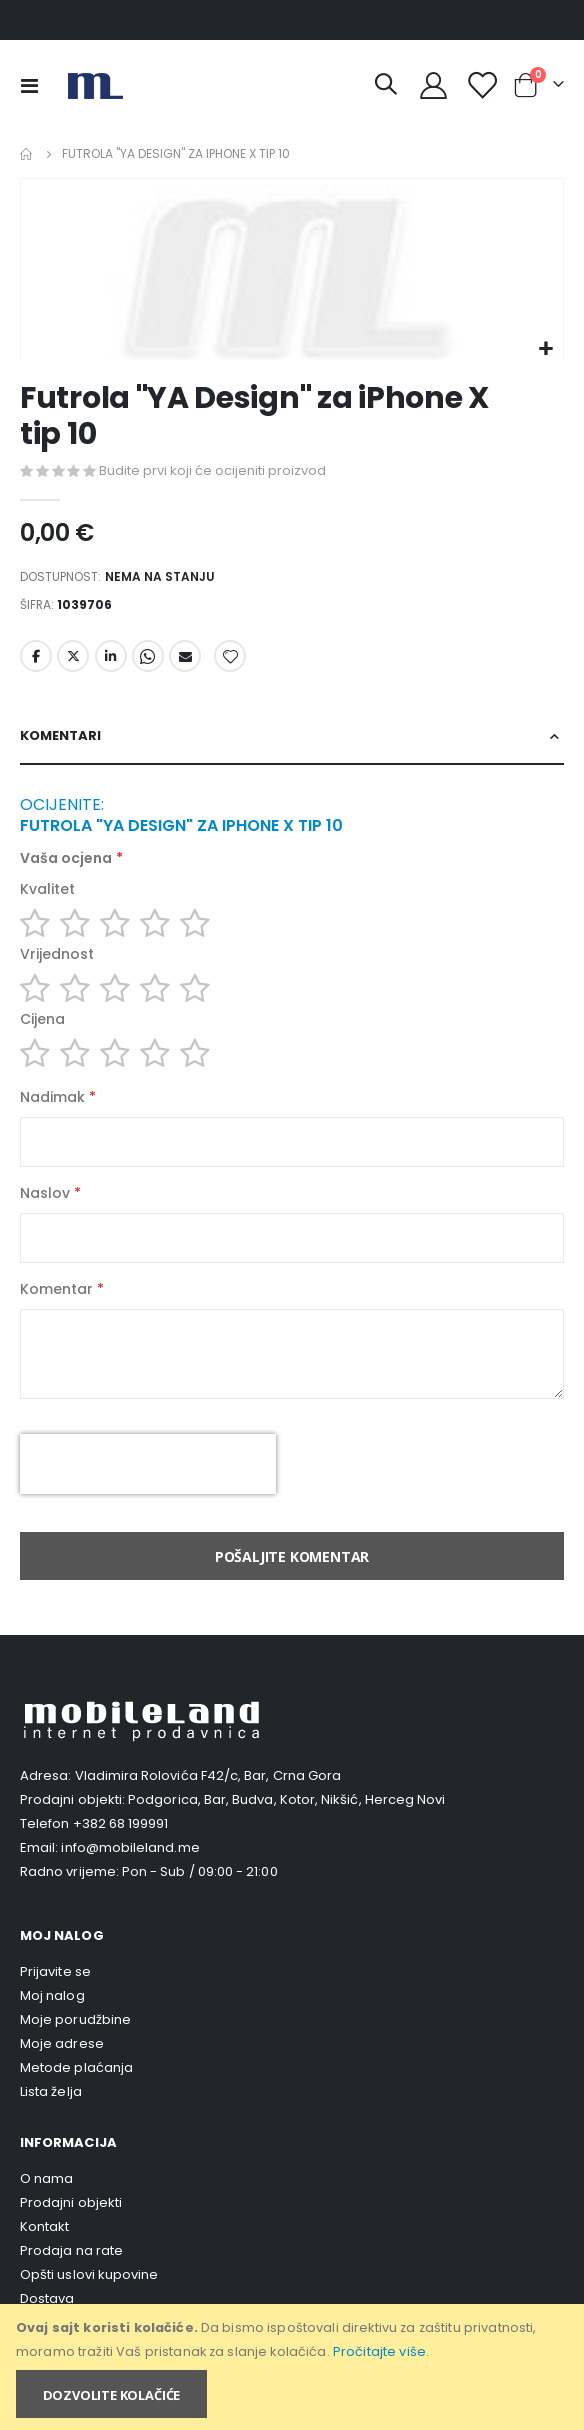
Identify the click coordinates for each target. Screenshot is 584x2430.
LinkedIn (111, 656)
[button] (545, 349)
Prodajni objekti (71, 2202)
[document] (293, 2367)
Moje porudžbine (75, 2019)
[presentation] (148, 1464)
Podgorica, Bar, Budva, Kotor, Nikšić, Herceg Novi (286, 1799)
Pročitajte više (379, 2351)
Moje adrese (62, 2043)
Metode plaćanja (76, 2067)
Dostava (47, 2298)
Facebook (36, 656)
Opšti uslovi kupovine (89, 2274)
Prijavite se (55, 1971)
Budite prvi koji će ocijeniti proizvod (212, 470)
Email (185, 656)
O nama (46, 2178)
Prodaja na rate (71, 2250)
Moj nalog (52, 1995)
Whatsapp (148, 656)
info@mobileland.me (130, 1847)
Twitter (73, 656)
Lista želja (51, 2091)
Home (27, 154)
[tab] (292, 737)
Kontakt (44, 2226)
